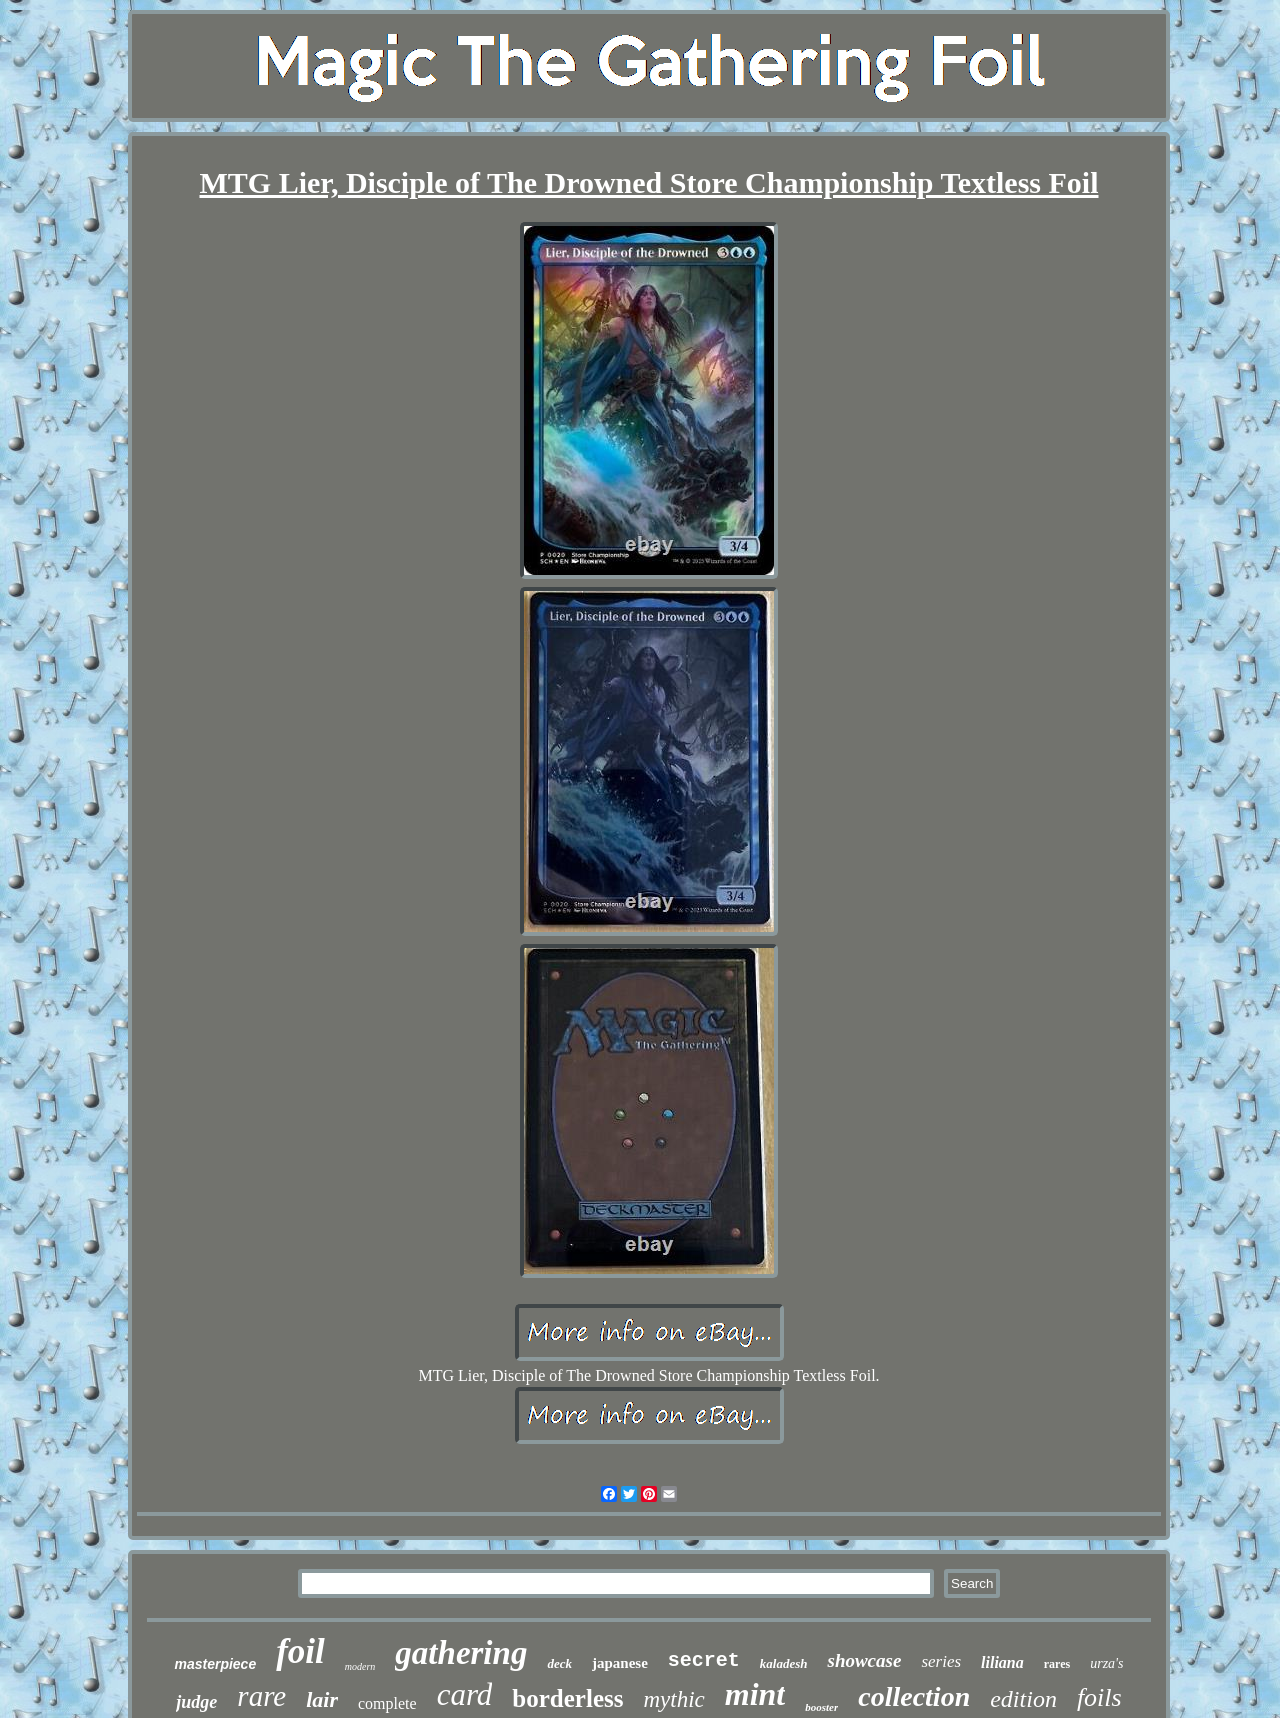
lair (322, 1699)
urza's (1106, 1663)
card (465, 1694)
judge (196, 1702)
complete (387, 1703)
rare (261, 1696)
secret (704, 1660)
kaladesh (784, 1663)
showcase (864, 1660)
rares (1057, 1664)
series (941, 1661)
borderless (567, 1698)
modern (360, 1666)
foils (1099, 1697)
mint (755, 1694)
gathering (461, 1653)
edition (1023, 1699)
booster (821, 1707)
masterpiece (215, 1664)
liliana (1002, 1662)
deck (559, 1663)
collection (914, 1696)
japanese (620, 1663)
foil (300, 1651)
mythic (673, 1699)
